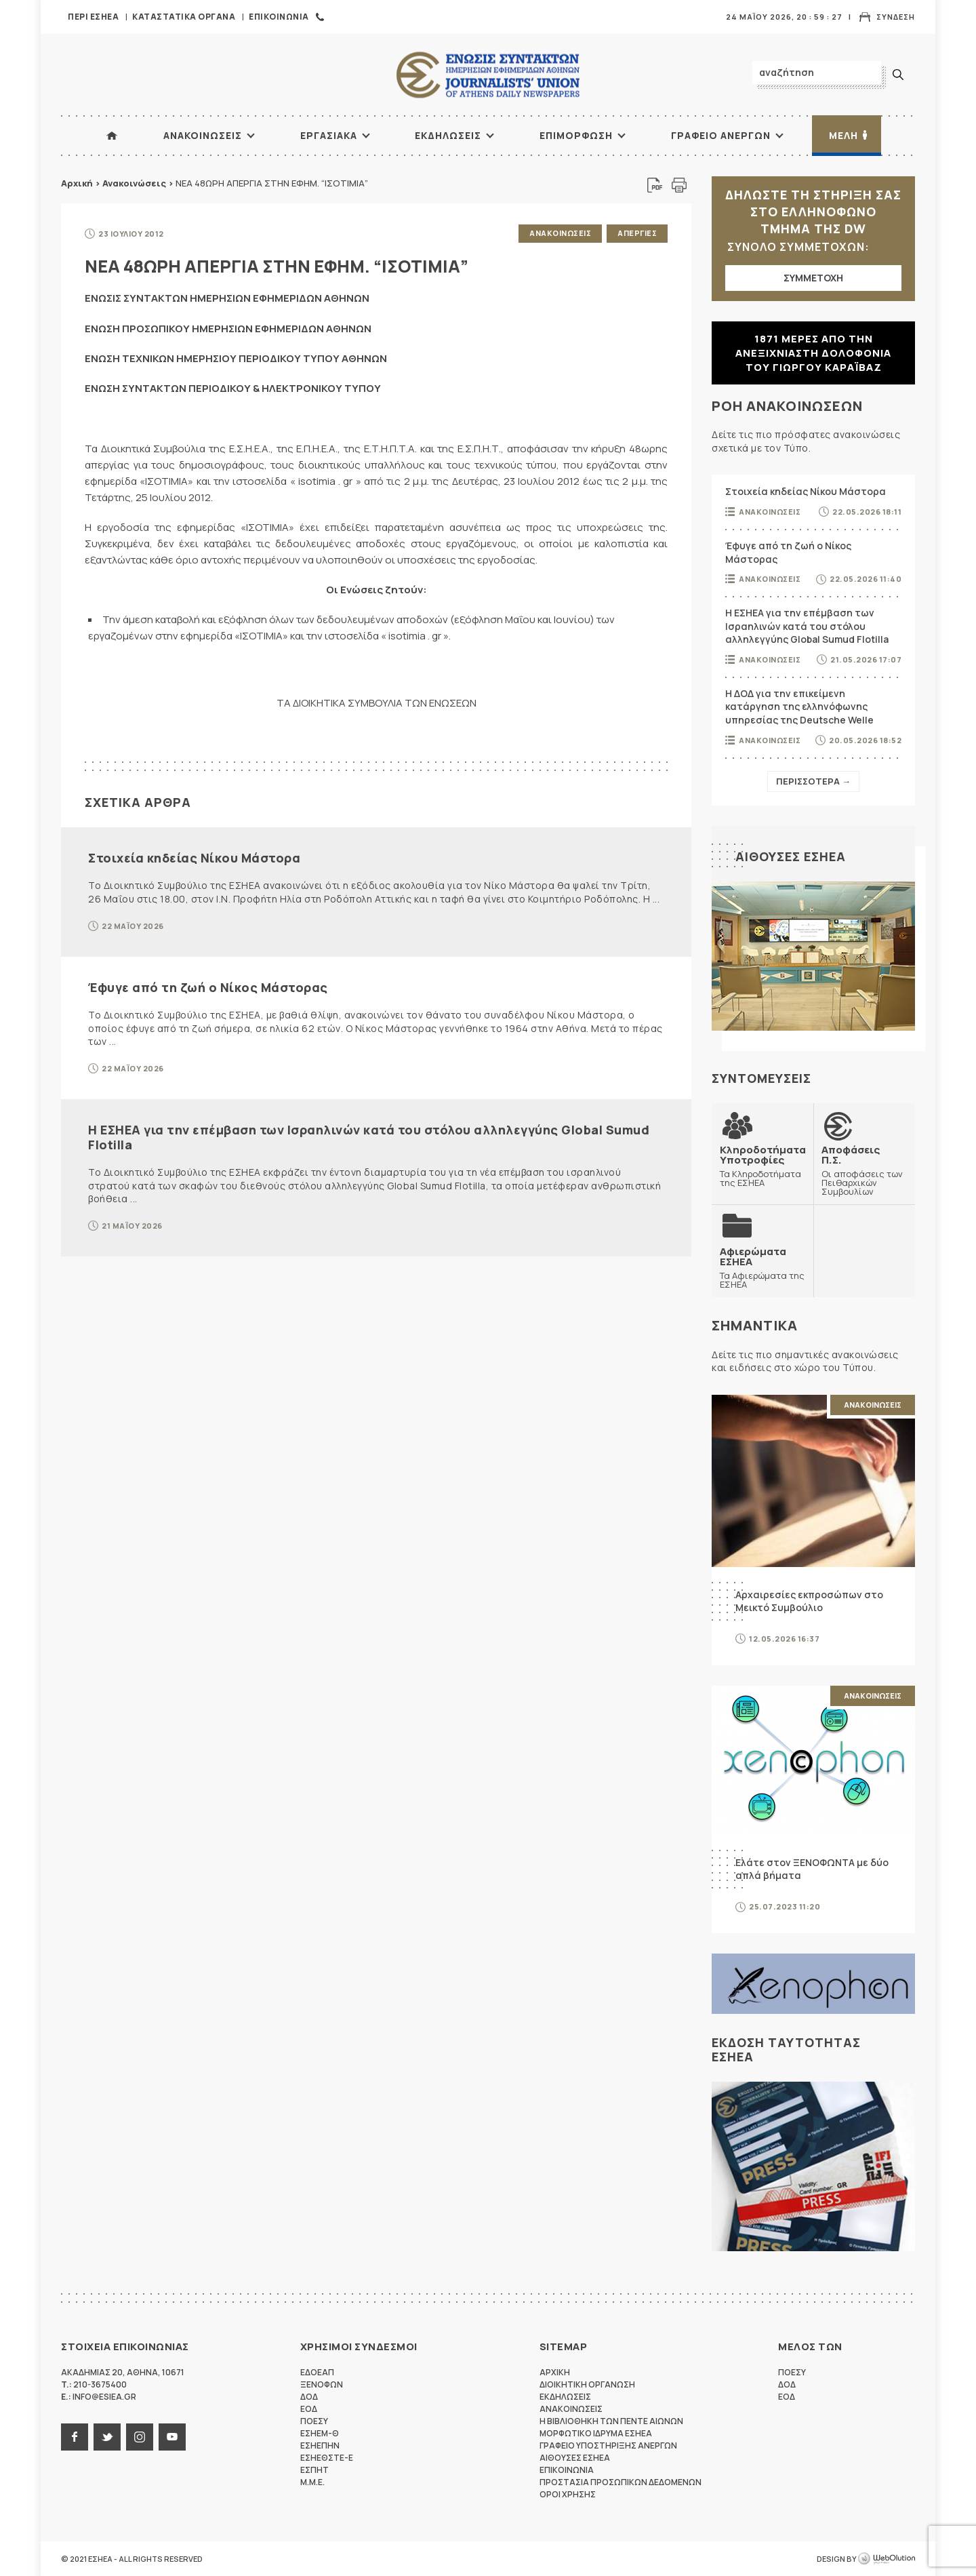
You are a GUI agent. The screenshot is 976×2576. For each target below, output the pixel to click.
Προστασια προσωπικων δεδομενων (621, 2482)
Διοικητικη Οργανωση (587, 2384)
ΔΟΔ (309, 2396)
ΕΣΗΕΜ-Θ (319, 2433)
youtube (172, 2437)
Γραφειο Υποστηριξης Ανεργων (608, 2445)
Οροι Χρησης (568, 2494)
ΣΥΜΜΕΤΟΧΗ (813, 277)
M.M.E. (312, 2482)
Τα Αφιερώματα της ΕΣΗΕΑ (762, 1267)
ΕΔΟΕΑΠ (317, 2372)
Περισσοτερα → (813, 781)
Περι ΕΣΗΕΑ (93, 16)
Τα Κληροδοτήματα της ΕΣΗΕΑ (763, 1166)
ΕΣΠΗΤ (314, 2470)
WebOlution (886, 2559)
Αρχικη (555, 2372)
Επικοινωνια (279, 16)
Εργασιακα (328, 135)
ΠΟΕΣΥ (314, 2421)
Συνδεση (895, 17)
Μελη (843, 135)
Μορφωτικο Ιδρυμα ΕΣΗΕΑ (596, 2433)
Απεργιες (637, 233)
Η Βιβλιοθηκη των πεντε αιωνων (611, 2421)
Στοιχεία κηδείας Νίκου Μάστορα (194, 858)
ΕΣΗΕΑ (488, 75)
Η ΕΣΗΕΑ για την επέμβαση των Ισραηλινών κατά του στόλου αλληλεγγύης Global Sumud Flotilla (368, 1137)
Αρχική (77, 183)
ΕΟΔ (308, 2409)
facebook (74, 2437)
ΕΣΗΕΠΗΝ (320, 2445)
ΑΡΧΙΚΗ (112, 135)
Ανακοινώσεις (134, 183)
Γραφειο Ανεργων (721, 135)
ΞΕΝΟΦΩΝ (321, 2384)
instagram (139, 2437)
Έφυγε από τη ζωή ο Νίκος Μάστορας (208, 987)
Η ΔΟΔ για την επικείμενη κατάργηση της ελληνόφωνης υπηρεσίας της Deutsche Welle (799, 706)
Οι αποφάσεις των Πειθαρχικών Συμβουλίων (864, 1170)
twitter (107, 2437)
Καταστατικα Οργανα (183, 16)
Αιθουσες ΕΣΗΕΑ (790, 856)
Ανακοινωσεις (202, 135)
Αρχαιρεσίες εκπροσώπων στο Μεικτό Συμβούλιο (809, 1601)
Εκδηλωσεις (448, 135)
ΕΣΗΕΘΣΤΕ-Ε (326, 2457)
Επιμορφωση (576, 135)
